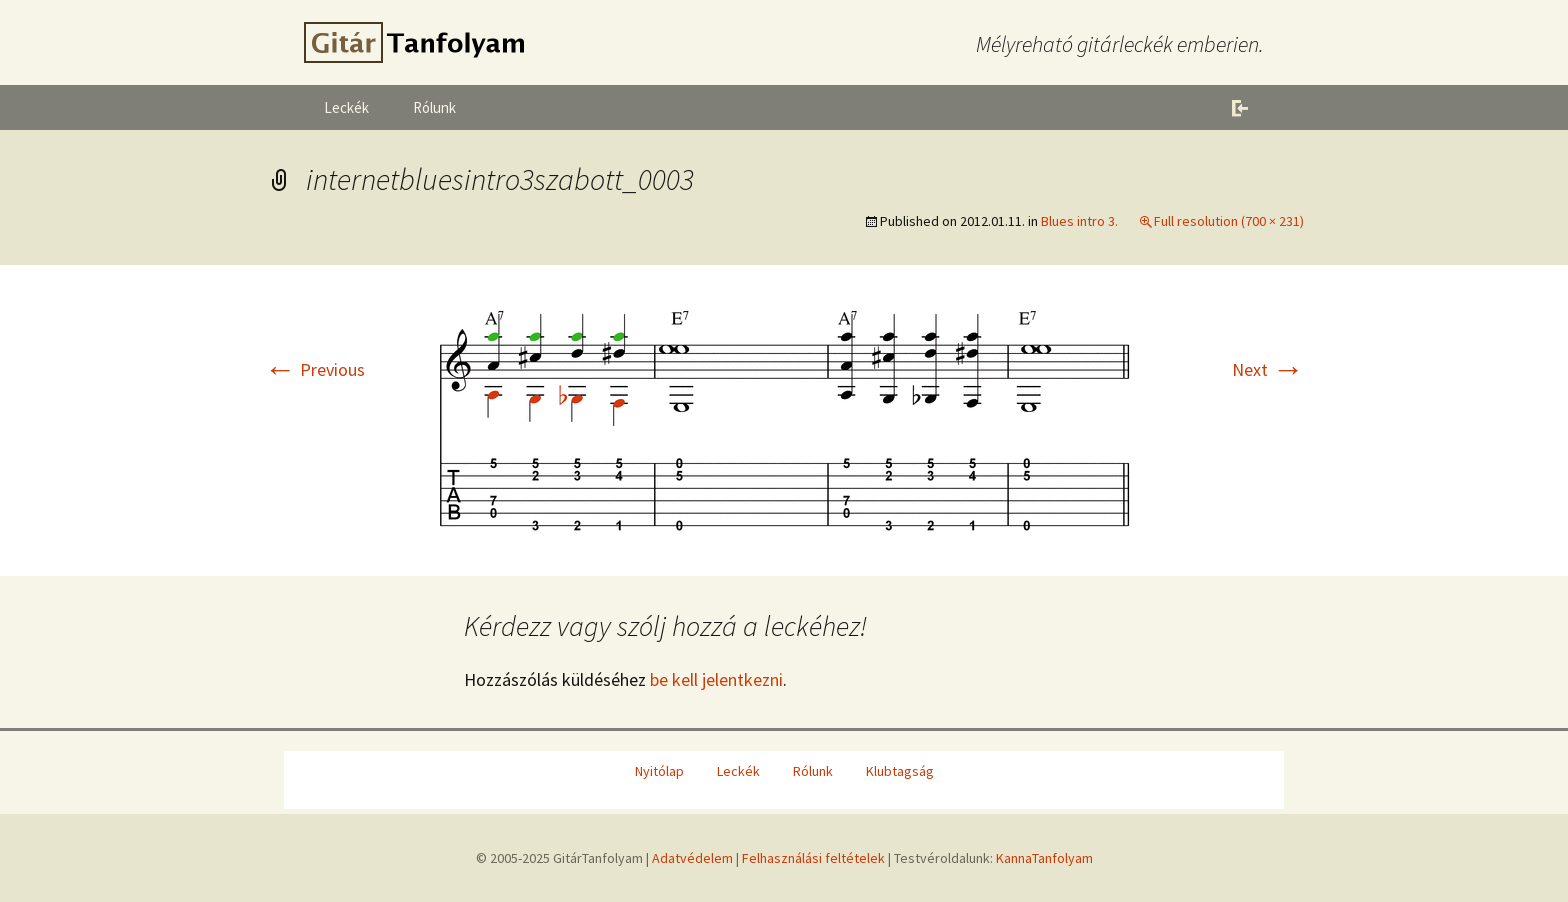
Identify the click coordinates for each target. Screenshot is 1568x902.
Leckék (346, 107)
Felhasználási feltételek (813, 858)
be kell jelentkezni (716, 679)
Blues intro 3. (1079, 221)
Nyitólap (659, 771)
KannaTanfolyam (1044, 858)
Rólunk (434, 107)
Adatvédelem (692, 858)
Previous (314, 369)
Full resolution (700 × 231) (1229, 221)
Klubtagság (900, 771)
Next (1268, 369)
